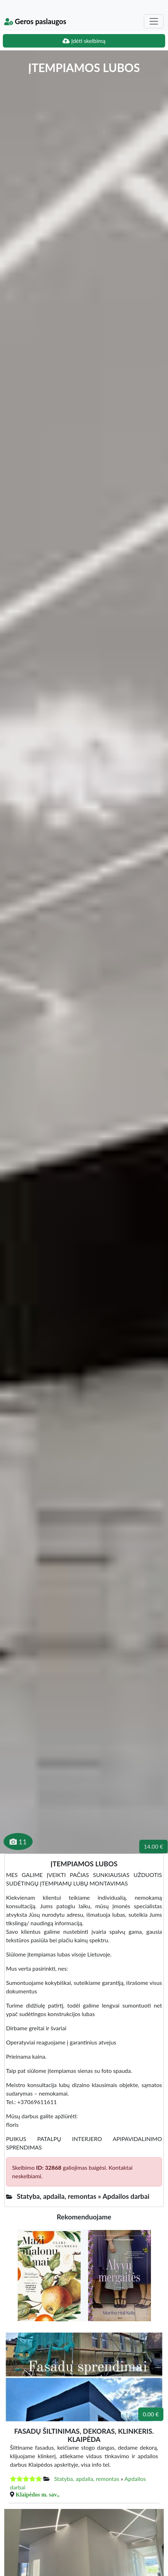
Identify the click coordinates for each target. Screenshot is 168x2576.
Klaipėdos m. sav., (37, 2494)
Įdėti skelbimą (84, 40)
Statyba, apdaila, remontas (86, 2478)
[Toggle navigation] (154, 21)
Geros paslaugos (35, 21)
